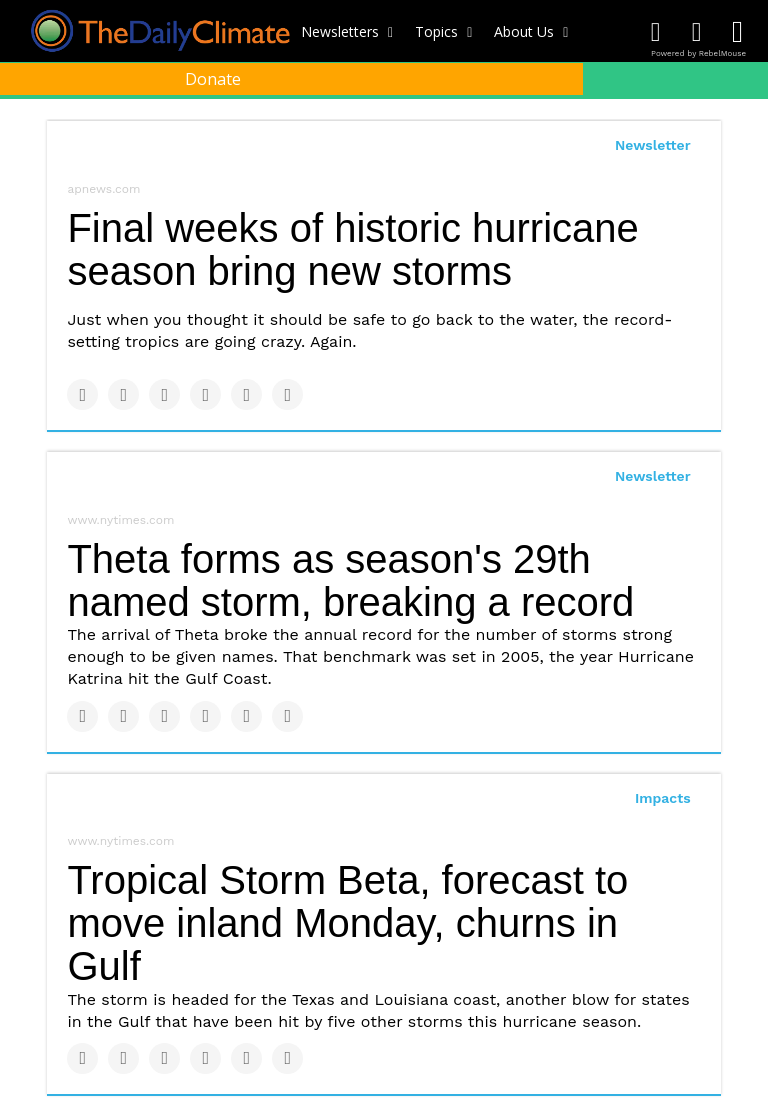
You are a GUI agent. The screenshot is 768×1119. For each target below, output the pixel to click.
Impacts (663, 798)
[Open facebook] (655, 32)
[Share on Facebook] (82, 394)
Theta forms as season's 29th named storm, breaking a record (350, 580)
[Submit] (743, 126)
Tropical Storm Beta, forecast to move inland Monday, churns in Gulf (347, 923)
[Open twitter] (696, 32)
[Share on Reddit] (287, 394)
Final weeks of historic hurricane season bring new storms (352, 249)
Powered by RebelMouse (698, 53)
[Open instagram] (737, 32)
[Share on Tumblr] (205, 394)
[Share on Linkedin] (164, 394)
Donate (213, 79)
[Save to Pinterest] (246, 394)
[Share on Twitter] (123, 394)
